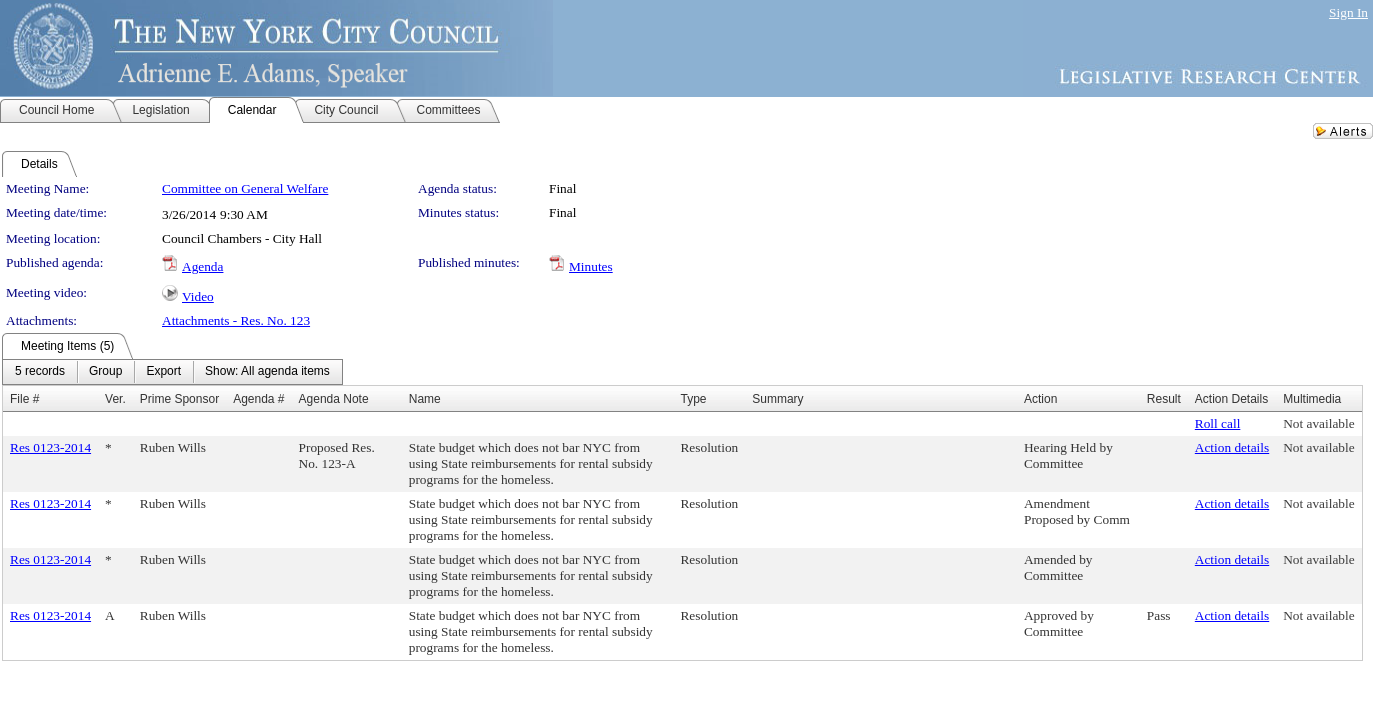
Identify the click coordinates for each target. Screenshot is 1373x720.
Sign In (1348, 12)
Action (1040, 399)
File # (24, 399)
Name (425, 399)
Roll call (1218, 423)
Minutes (591, 266)
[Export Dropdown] (163, 372)
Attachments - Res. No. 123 (236, 320)
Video (198, 296)
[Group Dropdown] (105, 372)
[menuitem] (40, 372)
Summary (777, 399)
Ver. (115, 399)
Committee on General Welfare (245, 188)
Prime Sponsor (179, 399)
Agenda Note (334, 399)
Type (693, 399)
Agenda (202, 266)
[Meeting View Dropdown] (267, 372)
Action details (1232, 447)
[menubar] (172, 372)
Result (1164, 399)
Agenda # (258, 399)
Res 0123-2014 (50, 447)
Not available (1318, 423)
